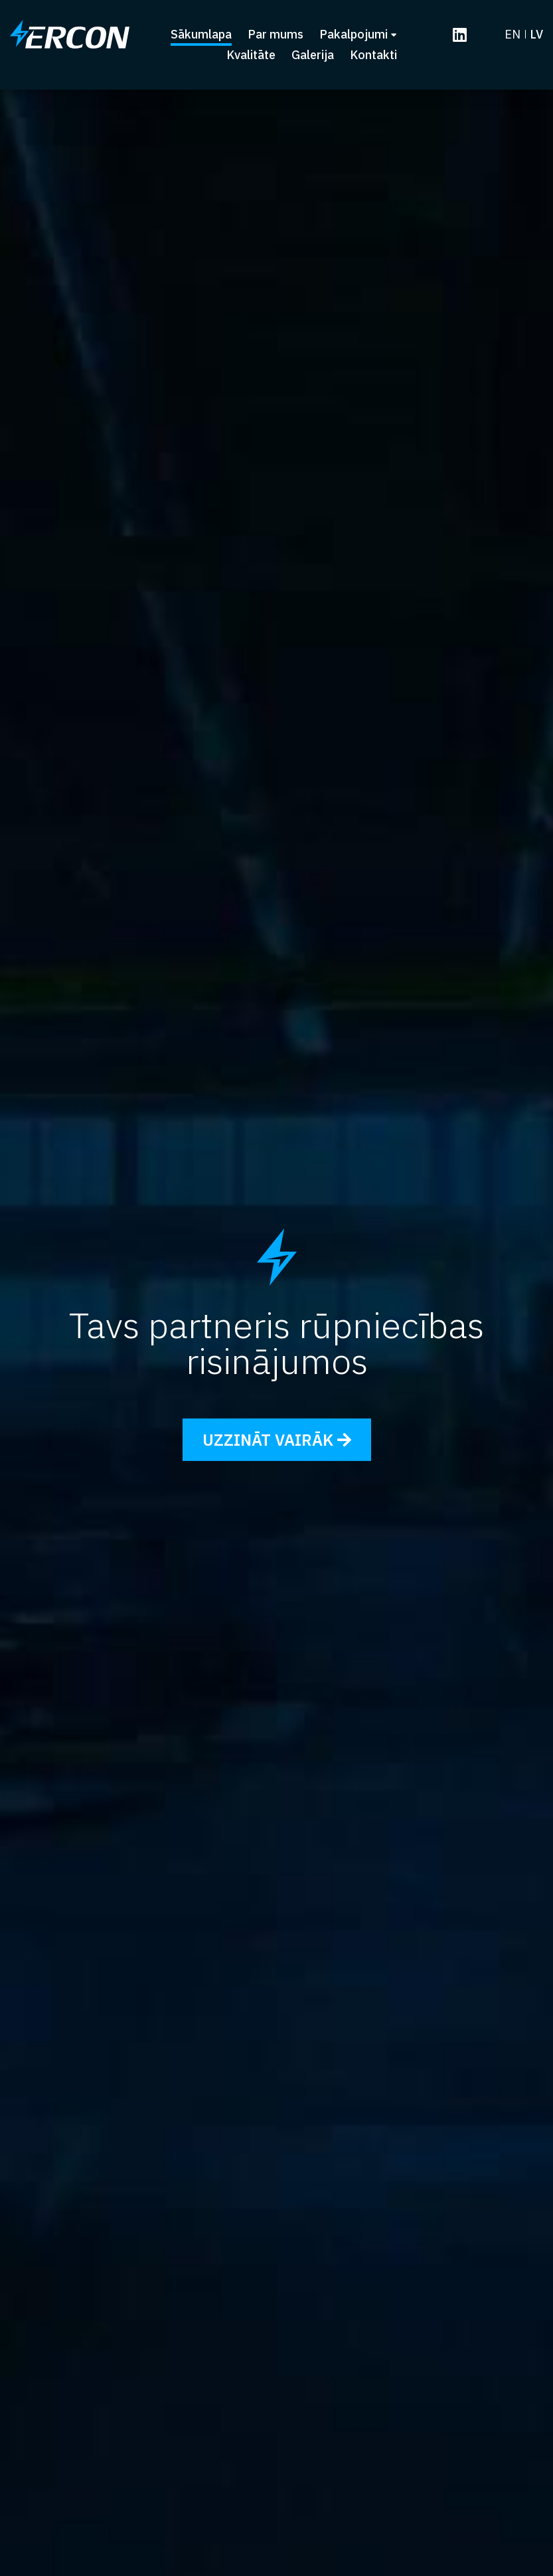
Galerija (312, 55)
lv (536, 35)
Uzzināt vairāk (276, 1439)
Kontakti (373, 55)
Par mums (275, 35)
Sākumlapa (201, 35)
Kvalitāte (251, 55)
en (512, 35)
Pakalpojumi (358, 35)
